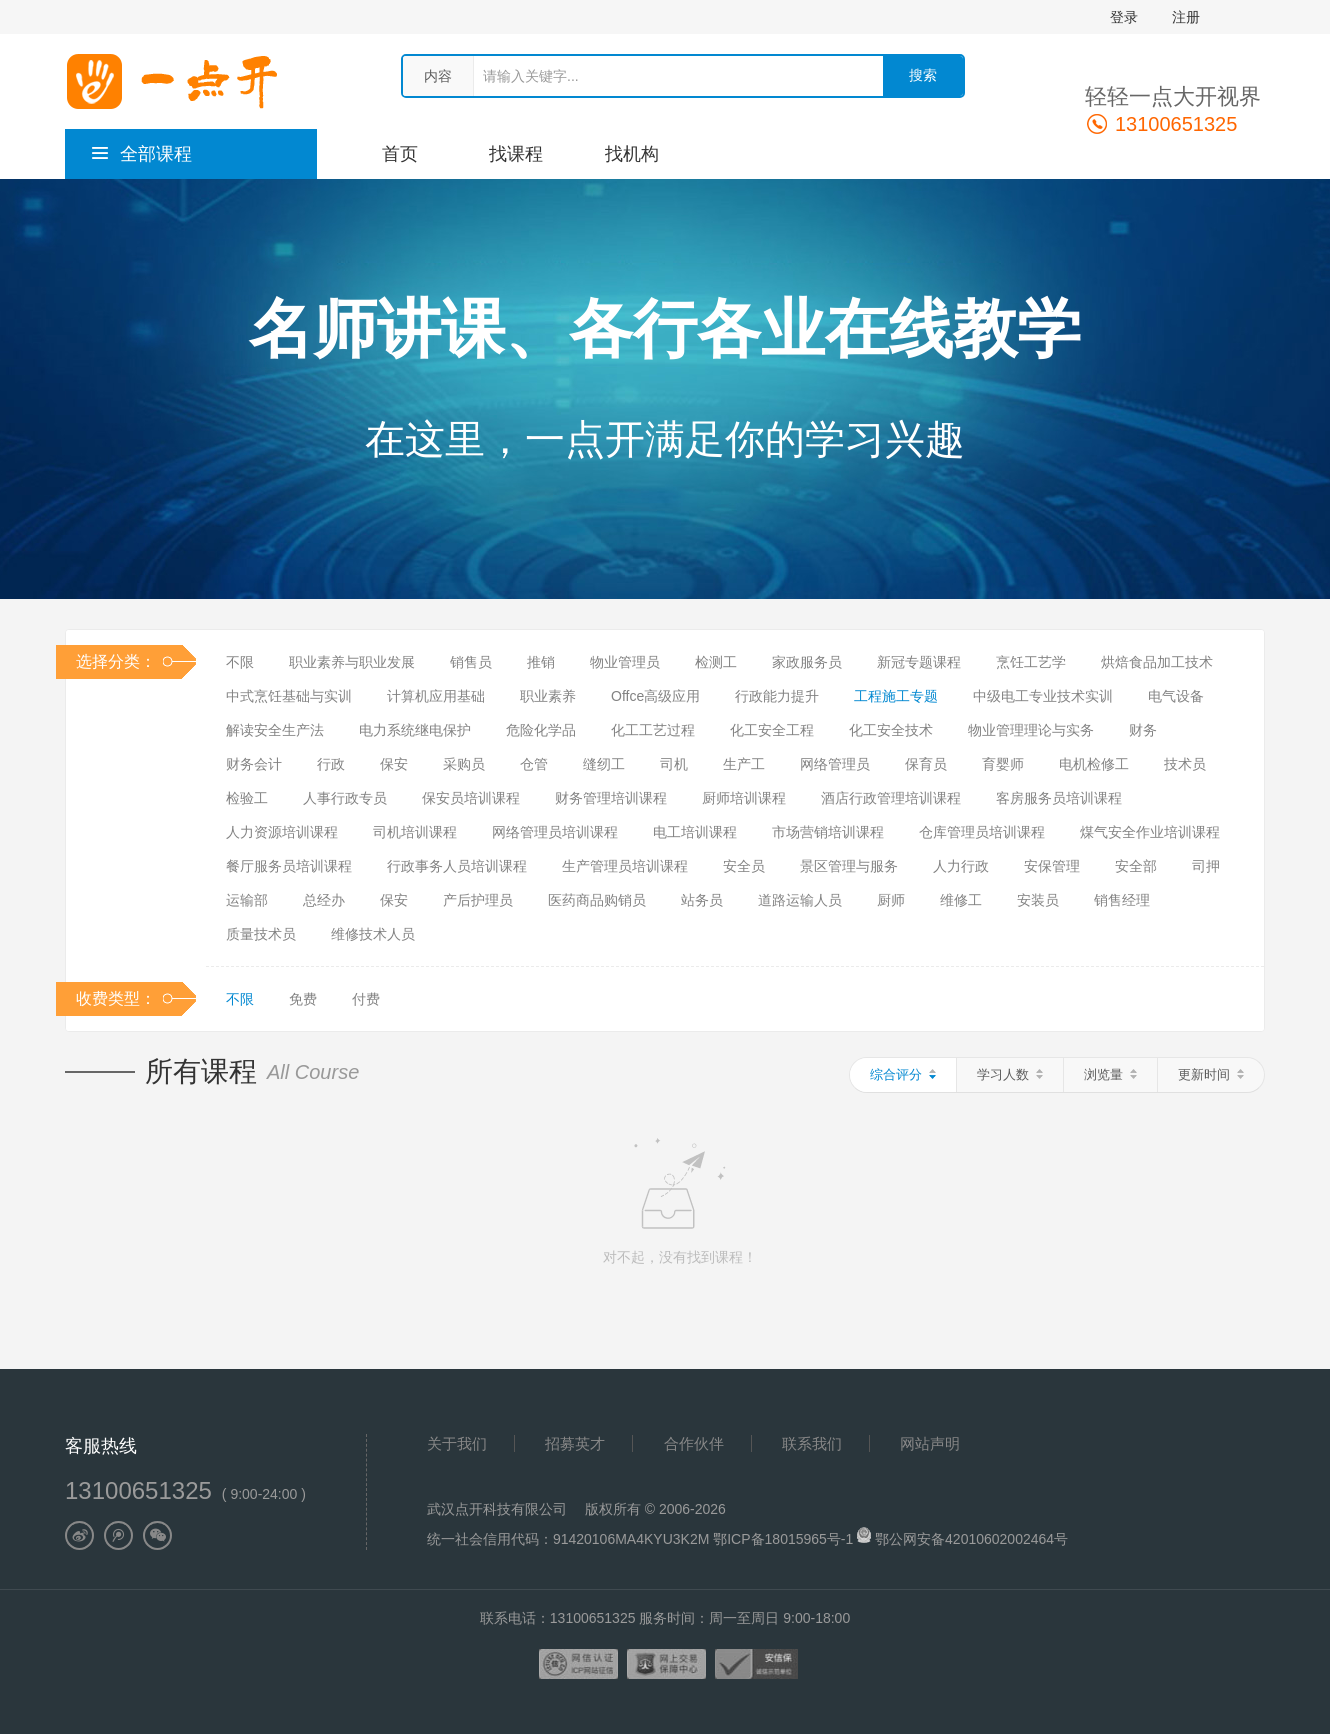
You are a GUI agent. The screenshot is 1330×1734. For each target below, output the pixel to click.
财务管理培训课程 (611, 798)
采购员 (464, 764)
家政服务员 (807, 662)
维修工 (961, 900)
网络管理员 (835, 764)
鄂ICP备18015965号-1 (785, 1539)
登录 (1124, 17)
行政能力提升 (777, 696)
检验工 (247, 798)
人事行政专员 (345, 798)
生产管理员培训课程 (625, 866)
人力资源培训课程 (282, 832)
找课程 (516, 154)
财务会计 (254, 764)
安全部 (1136, 866)
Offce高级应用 (655, 696)
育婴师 (1003, 764)
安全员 (744, 866)
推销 (541, 662)
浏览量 (1110, 1074)
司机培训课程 (415, 832)
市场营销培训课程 (828, 832)
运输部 (247, 900)
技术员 (1185, 764)
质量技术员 (261, 934)
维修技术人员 (373, 934)
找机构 (632, 154)
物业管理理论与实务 (1031, 730)
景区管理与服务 (849, 866)
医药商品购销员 (597, 900)
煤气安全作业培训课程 (1150, 832)
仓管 (534, 764)
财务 (1143, 730)
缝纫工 (604, 764)
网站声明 (930, 1443)
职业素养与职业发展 (352, 662)
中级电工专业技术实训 (1043, 696)
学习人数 (1010, 1074)
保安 (394, 764)
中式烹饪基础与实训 (289, 696)
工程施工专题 (896, 696)
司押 (1206, 866)
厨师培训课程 (744, 798)
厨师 (891, 900)
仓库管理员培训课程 (982, 832)
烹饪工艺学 (1031, 662)
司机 (674, 764)
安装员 (1038, 900)
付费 (366, 999)
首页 (400, 154)
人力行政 (961, 866)
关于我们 (457, 1443)
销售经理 (1122, 900)
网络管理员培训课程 (555, 832)
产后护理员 (478, 900)
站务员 (702, 900)
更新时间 (1211, 1074)
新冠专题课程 (919, 662)
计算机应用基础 (436, 696)
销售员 (471, 662)
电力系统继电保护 (415, 730)
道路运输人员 (800, 900)
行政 (331, 764)
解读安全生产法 (275, 730)
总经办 (324, 900)
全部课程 (141, 154)
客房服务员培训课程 (1059, 798)
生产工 (744, 764)
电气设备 (1176, 696)
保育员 (926, 764)
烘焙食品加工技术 (1157, 662)
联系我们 (812, 1443)
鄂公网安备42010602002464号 (971, 1539)
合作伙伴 (694, 1443)
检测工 (716, 662)
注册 (1186, 17)
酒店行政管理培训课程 (891, 798)
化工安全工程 (772, 730)
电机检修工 (1094, 764)
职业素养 (548, 696)
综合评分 (903, 1074)
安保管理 (1052, 866)
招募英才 (575, 1443)
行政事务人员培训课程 (457, 866)
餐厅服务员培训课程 (289, 866)
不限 (240, 662)
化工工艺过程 (653, 730)
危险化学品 (541, 730)
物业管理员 (625, 662)
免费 (303, 999)
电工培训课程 (695, 832)
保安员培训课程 (471, 798)
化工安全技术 (891, 730)
